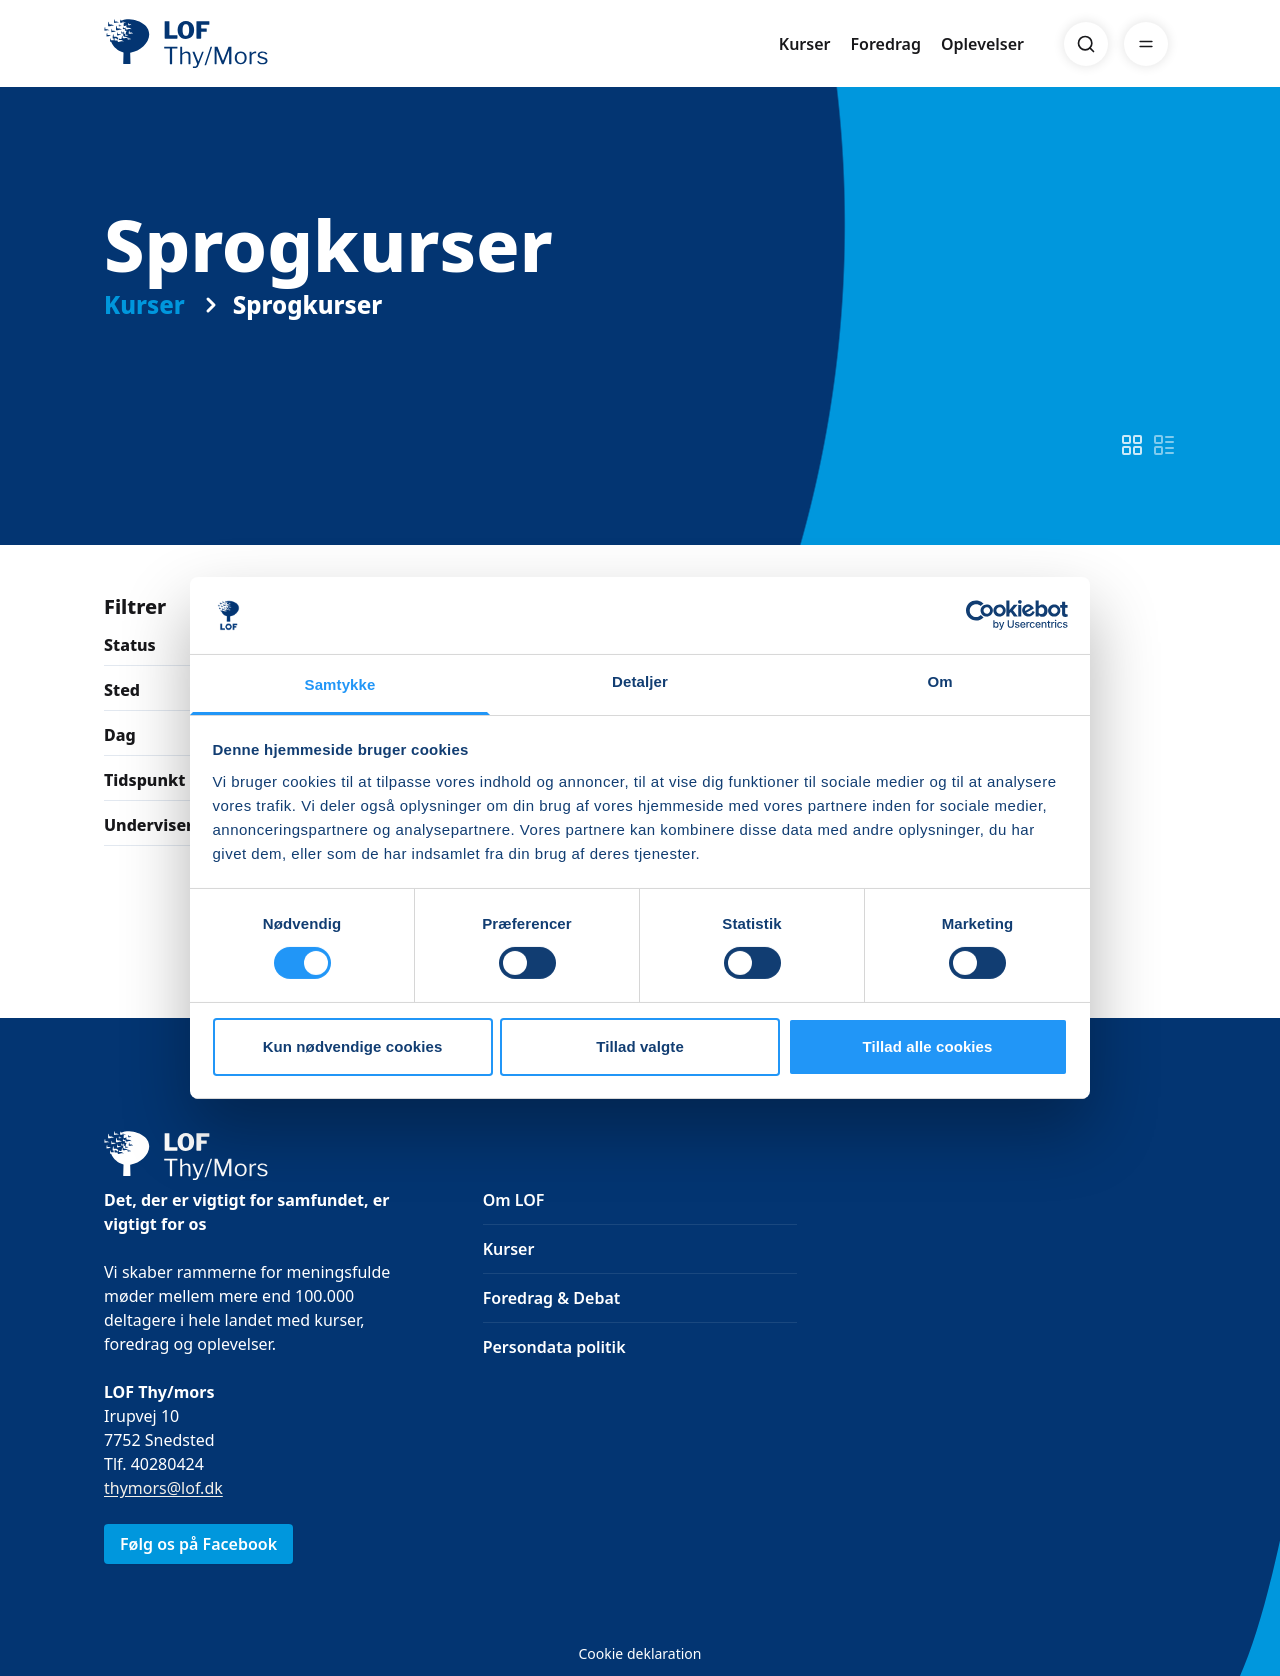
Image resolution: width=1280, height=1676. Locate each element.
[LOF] (250, 44)
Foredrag (886, 44)
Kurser (805, 44)
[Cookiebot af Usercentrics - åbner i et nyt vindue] (980, 615)
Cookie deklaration (639, 1653)
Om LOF (514, 1200)
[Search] (1086, 44)
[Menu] (1146, 44)
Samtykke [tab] (340, 684)
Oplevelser (982, 44)
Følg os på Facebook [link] (198, 1544)
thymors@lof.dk (163, 1488)
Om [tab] (939, 681)
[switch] (1132, 445)
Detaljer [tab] (640, 681)
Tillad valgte (640, 1046)
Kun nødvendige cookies (353, 1046)
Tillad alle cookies (927, 1046)
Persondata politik (554, 1347)
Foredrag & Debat (552, 1298)
